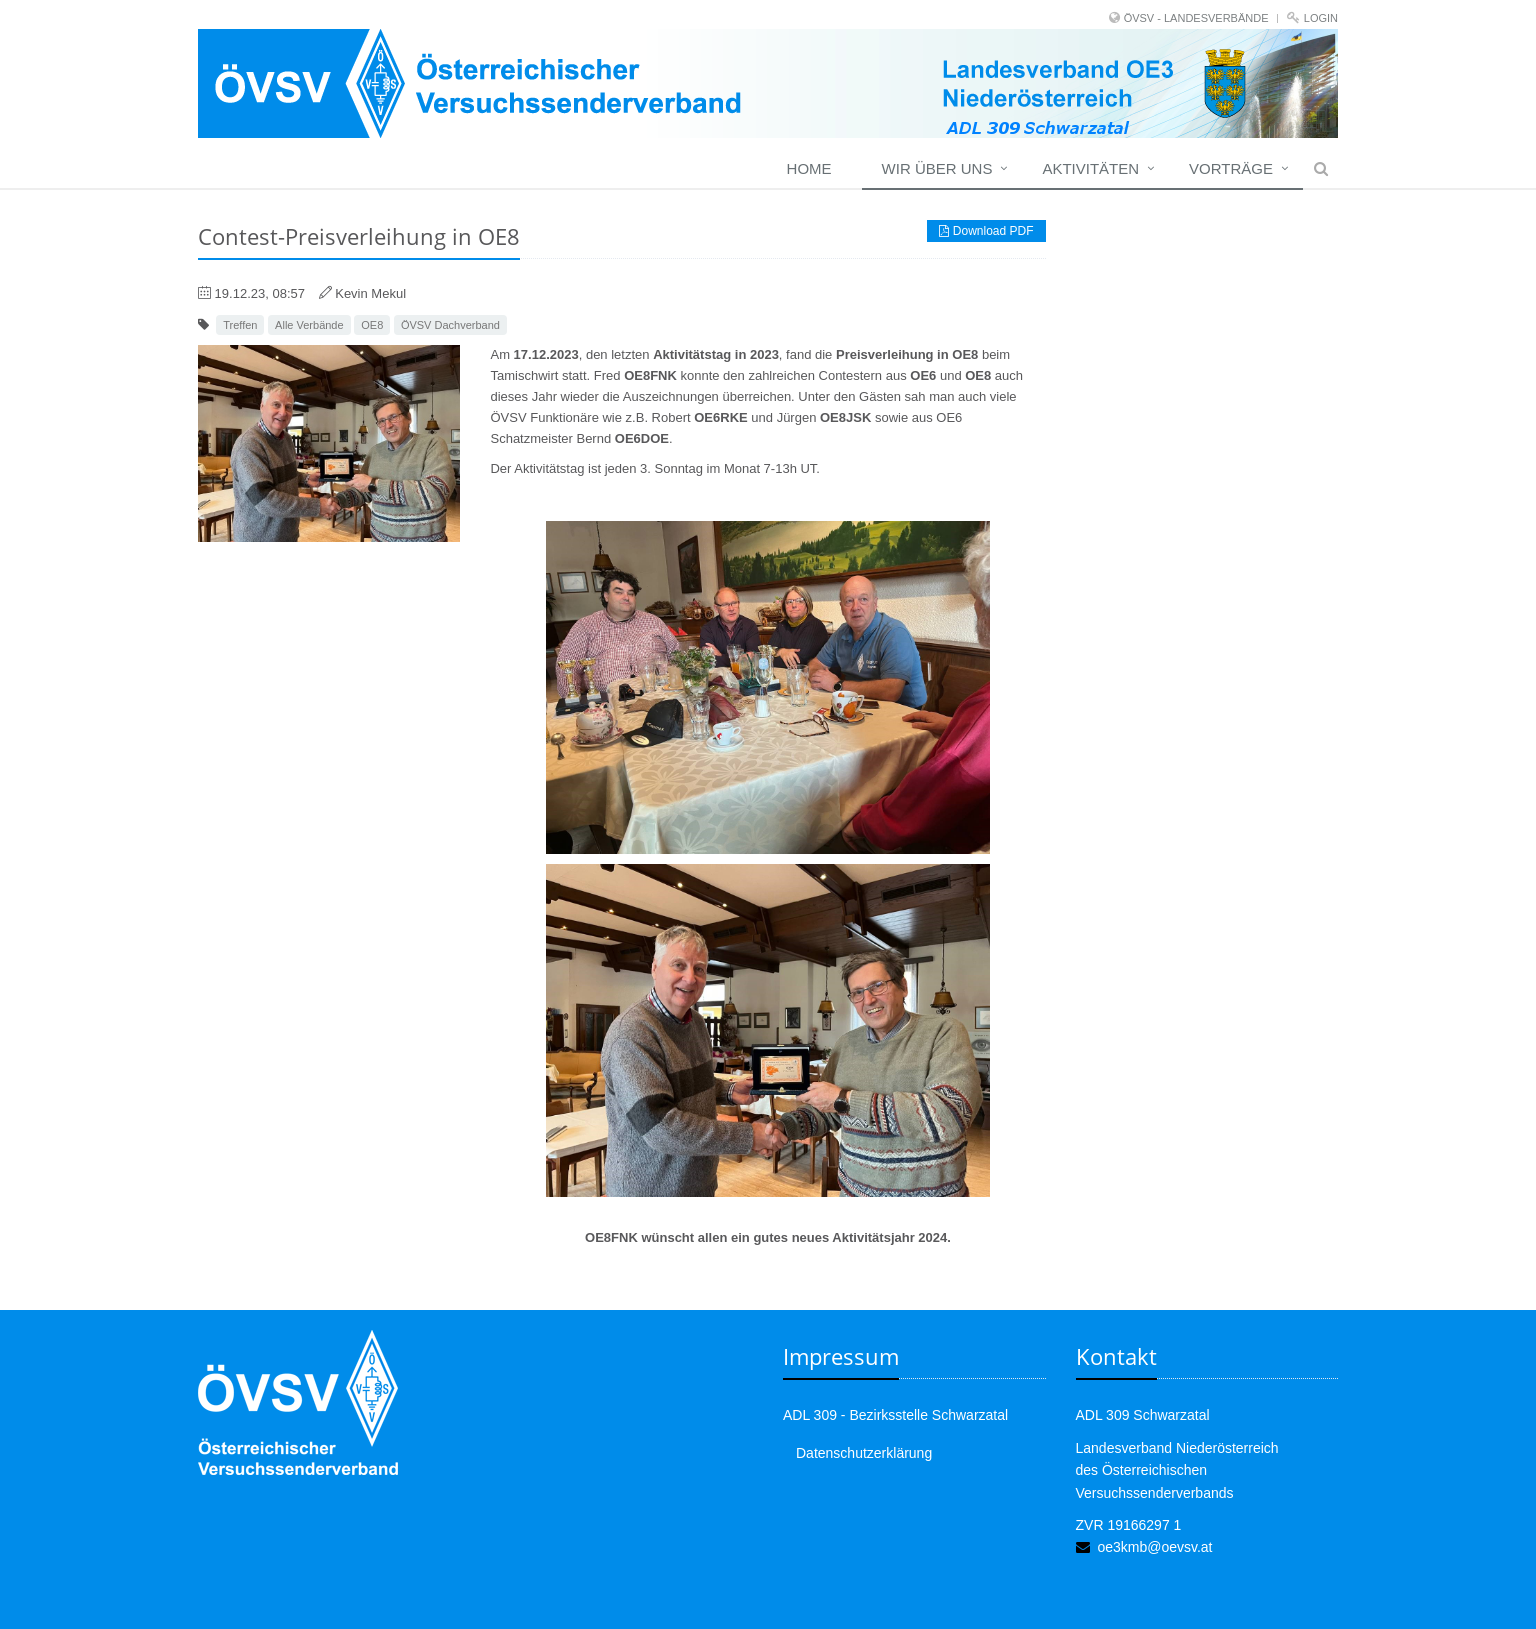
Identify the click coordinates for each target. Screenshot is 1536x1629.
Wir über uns (937, 168)
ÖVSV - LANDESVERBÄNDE (1196, 18)
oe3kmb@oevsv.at (1154, 1547)
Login (1321, 18)
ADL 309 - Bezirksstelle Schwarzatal (895, 1415)
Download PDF (986, 231)
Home (809, 168)
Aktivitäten (1090, 168)
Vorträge (1231, 168)
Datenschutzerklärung (864, 1453)
